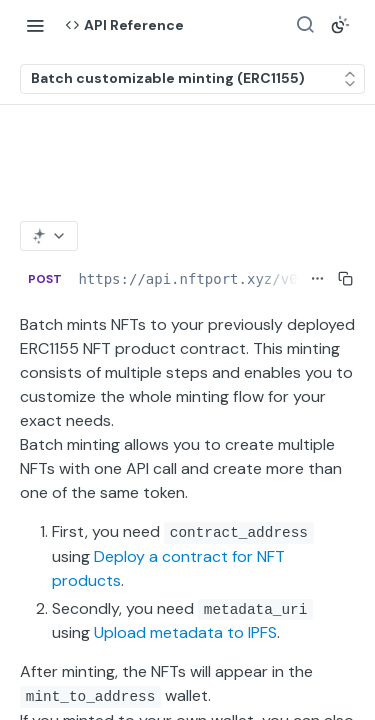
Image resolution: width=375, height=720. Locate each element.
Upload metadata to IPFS (185, 632)
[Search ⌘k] (305, 25)
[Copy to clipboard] (345, 279)
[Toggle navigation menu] (35, 25)
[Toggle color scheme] (340, 25)
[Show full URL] (317, 279)
